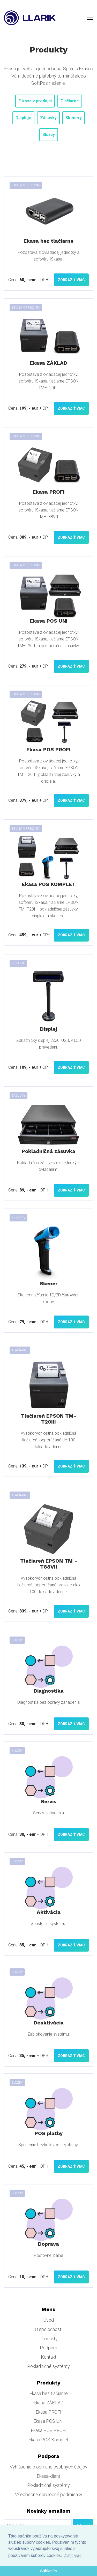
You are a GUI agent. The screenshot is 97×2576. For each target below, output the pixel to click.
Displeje (23, 117)
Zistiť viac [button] (72, 2555)
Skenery (73, 117)
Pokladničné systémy (48, 2366)
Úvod (48, 2320)
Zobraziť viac (71, 280)
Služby (48, 134)
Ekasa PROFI (48, 2412)
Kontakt (48, 2357)
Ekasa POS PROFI (48, 2430)
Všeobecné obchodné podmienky (48, 2494)
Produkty (49, 2338)
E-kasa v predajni (35, 100)
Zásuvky (48, 117)
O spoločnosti (48, 2329)
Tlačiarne (70, 100)
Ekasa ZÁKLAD (49, 2402)
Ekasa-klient (48, 2476)
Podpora (48, 2347)
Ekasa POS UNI (48, 2421)
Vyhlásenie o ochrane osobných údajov (48, 2467)
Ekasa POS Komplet (48, 2439)
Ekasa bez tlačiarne (48, 2393)
